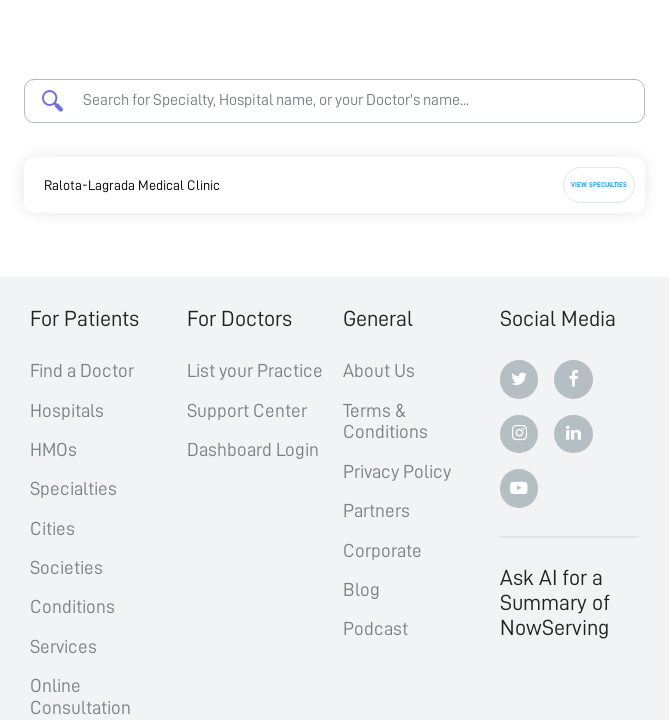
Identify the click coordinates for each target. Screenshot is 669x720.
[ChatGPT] (519, 689)
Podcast (375, 628)
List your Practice (255, 370)
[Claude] (573, 689)
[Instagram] (519, 434)
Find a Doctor (82, 370)
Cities (52, 528)
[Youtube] (519, 488)
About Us (379, 370)
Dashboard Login (253, 449)
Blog (361, 589)
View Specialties (599, 184)
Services (63, 646)
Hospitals (67, 410)
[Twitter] (519, 379)
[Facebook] (573, 379)
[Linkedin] (573, 434)
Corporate (382, 550)
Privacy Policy (397, 471)
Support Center (247, 410)
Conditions (72, 606)
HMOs (53, 449)
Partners (376, 510)
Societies (66, 567)
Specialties (73, 488)
